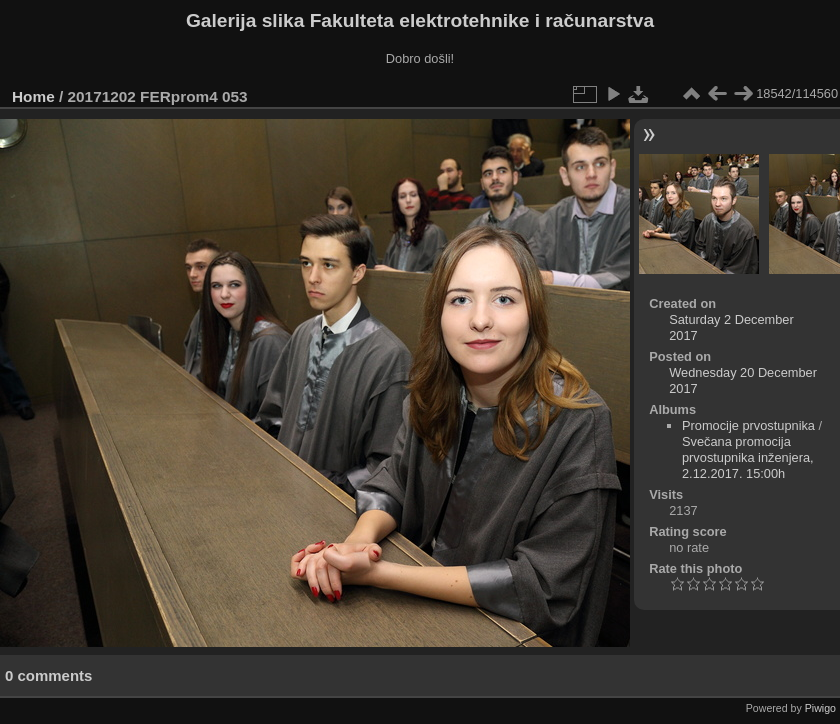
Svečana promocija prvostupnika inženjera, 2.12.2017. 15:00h (748, 457)
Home (33, 96)
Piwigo (820, 708)
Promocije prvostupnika (748, 425)
